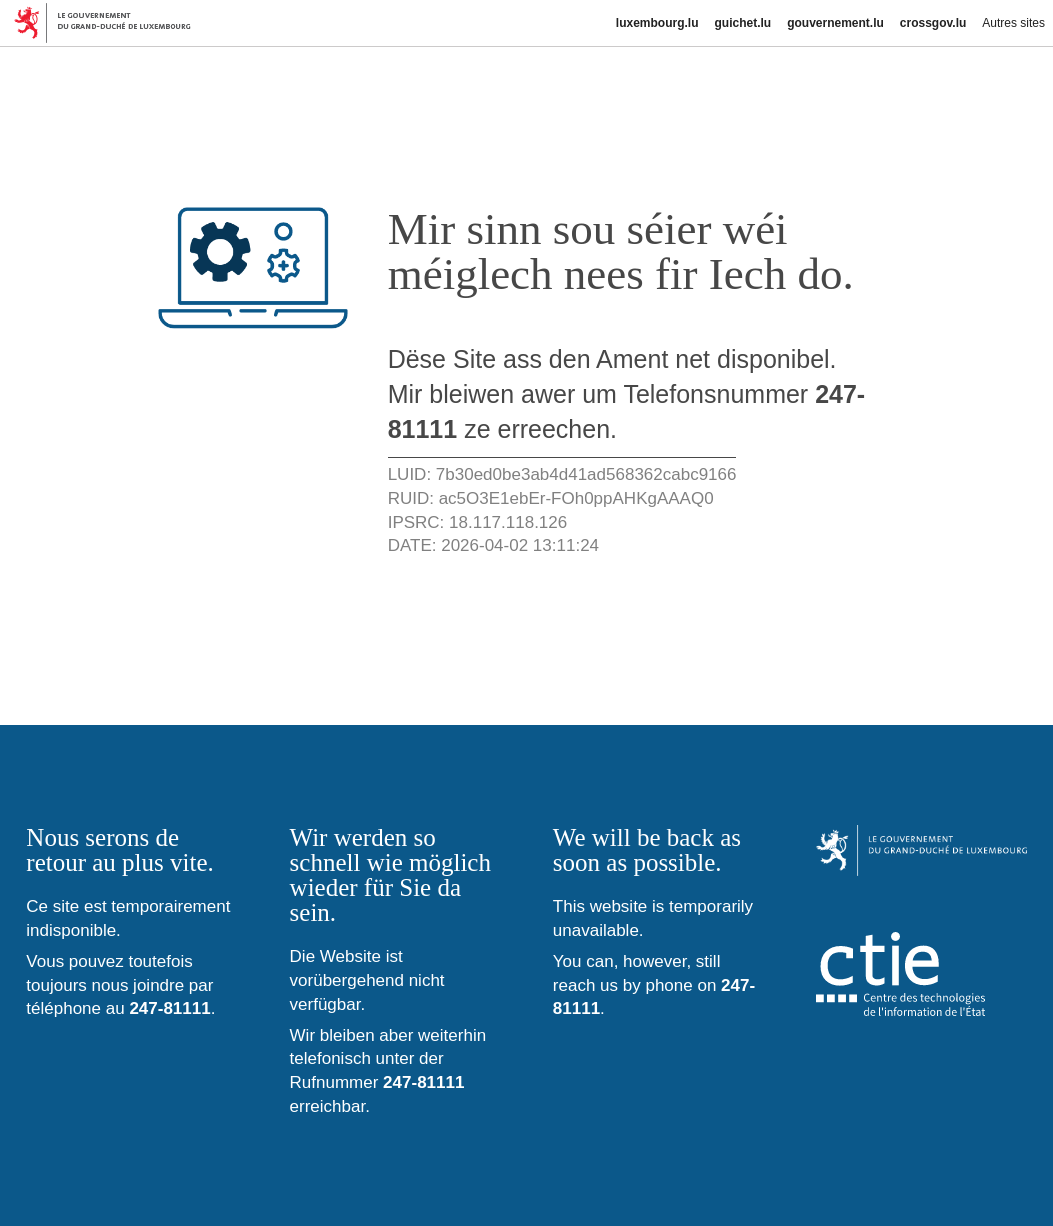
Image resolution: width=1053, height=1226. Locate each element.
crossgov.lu (933, 23)
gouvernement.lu (835, 23)
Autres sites (1013, 23)
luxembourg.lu (657, 23)
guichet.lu (742, 23)
